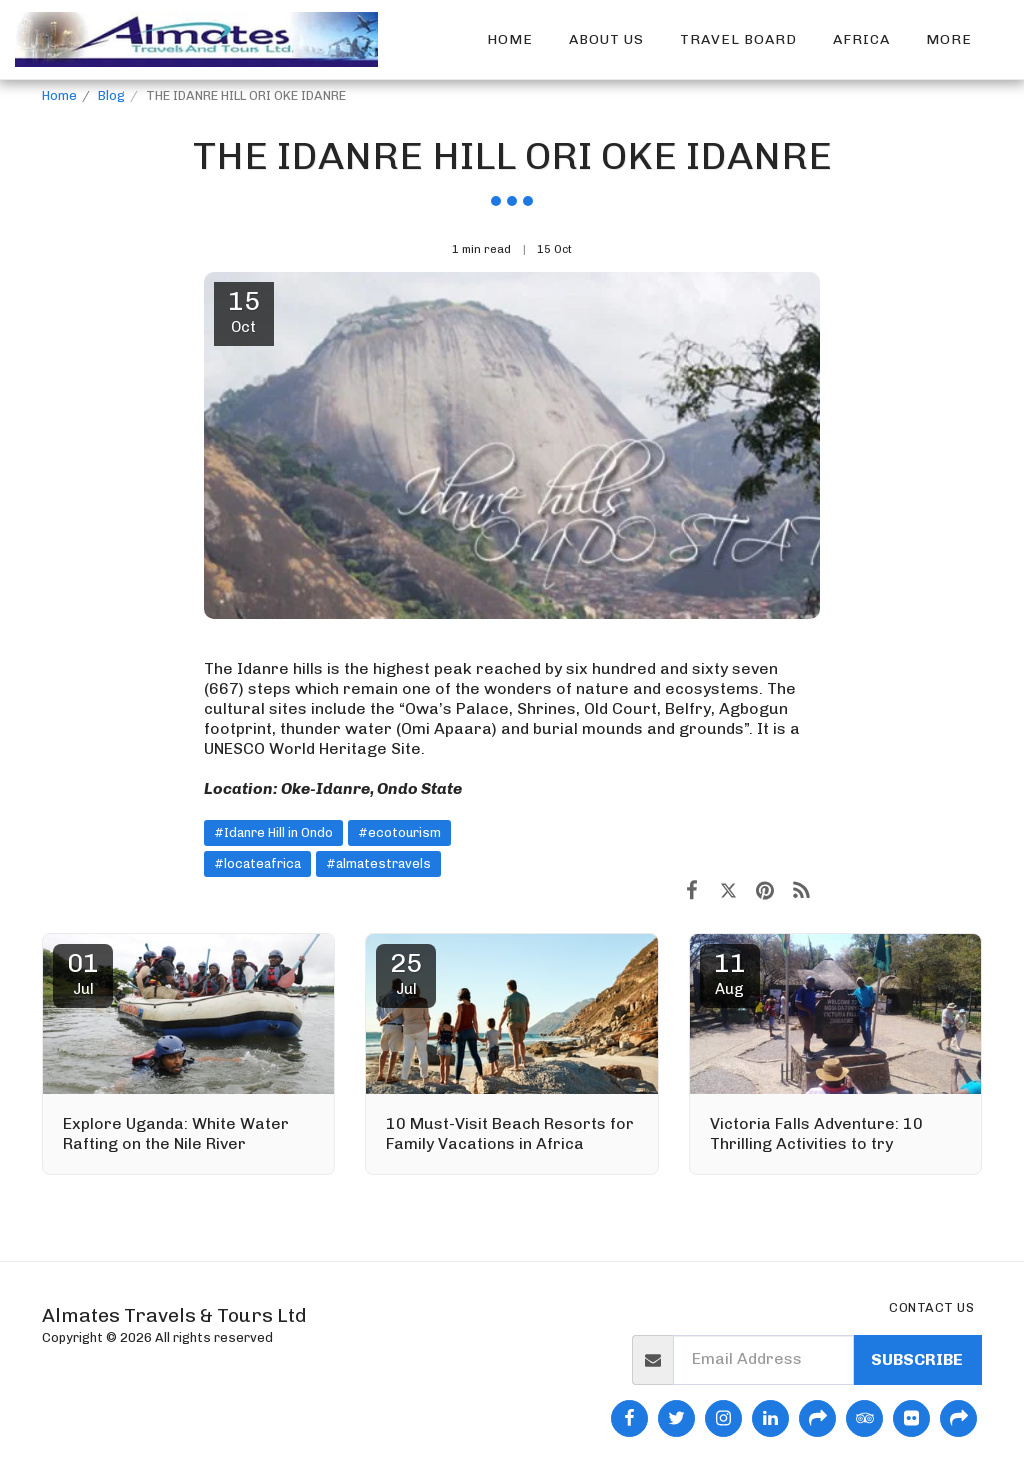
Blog (111, 95)
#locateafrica (257, 863)
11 (730, 973)
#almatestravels (378, 863)
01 (83, 973)
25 (406, 973)
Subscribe (917, 1359)
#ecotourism (399, 832)
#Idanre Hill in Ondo (273, 832)
